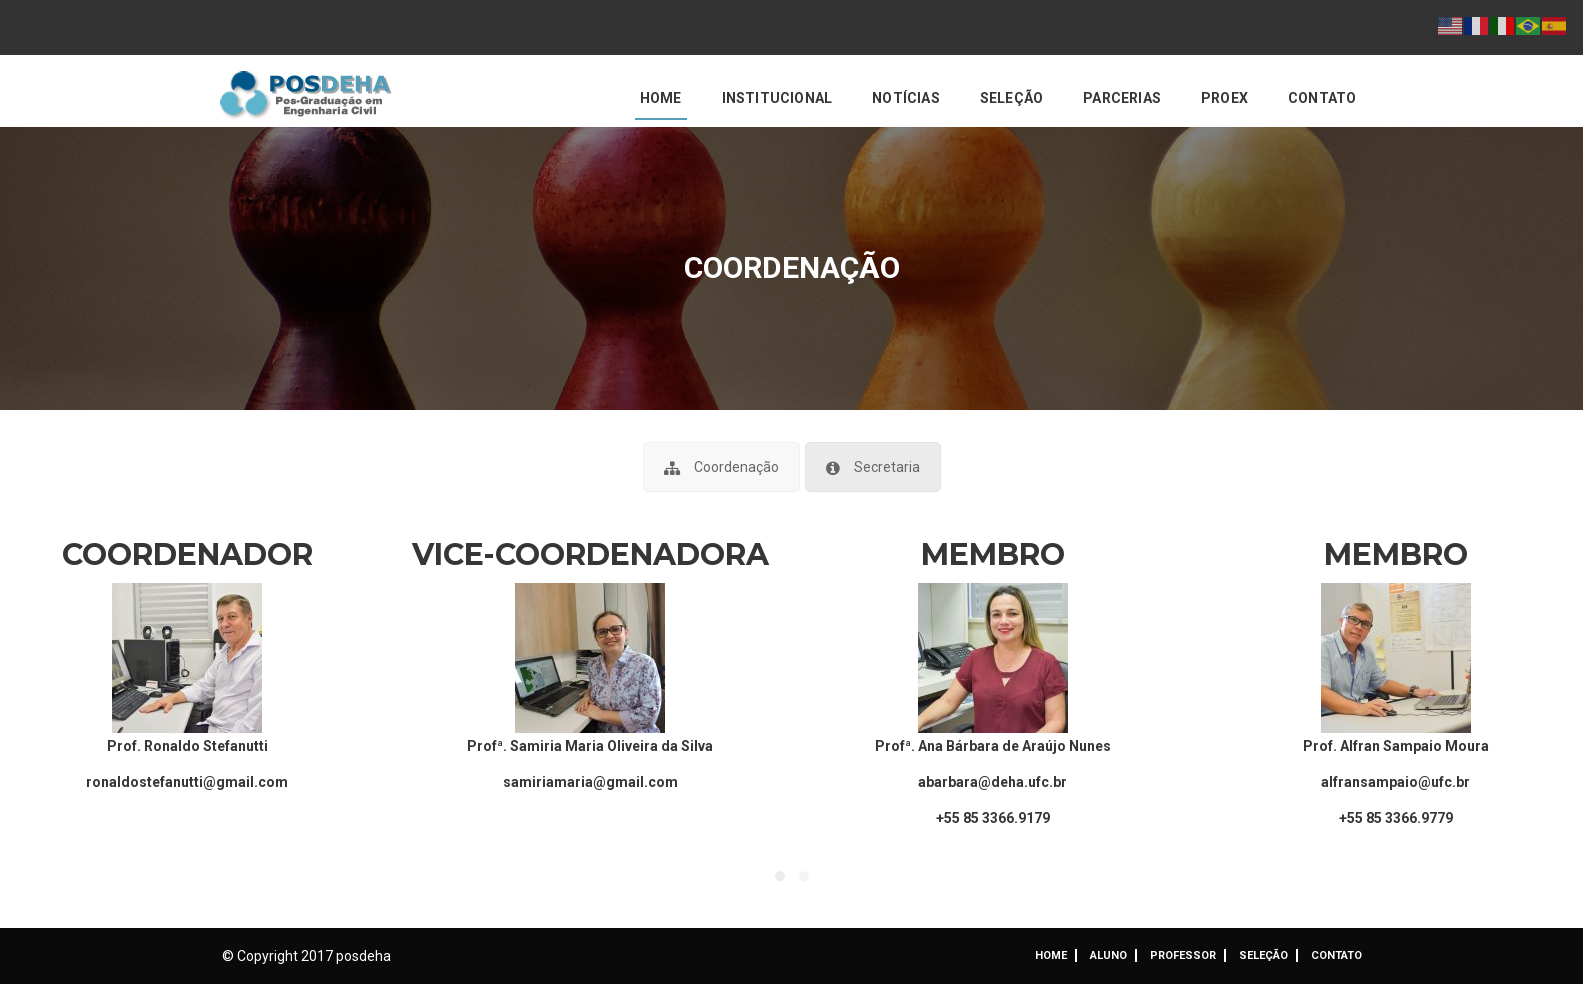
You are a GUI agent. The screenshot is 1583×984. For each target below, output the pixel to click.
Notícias (906, 98)
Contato (1322, 98)
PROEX (1224, 98)
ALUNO (1108, 955)
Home (661, 98)
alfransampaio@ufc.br (1395, 782)
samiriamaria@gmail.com (590, 782)
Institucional (777, 98)
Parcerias (1122, 98)
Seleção (1011, 98)
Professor (1183, 955)
